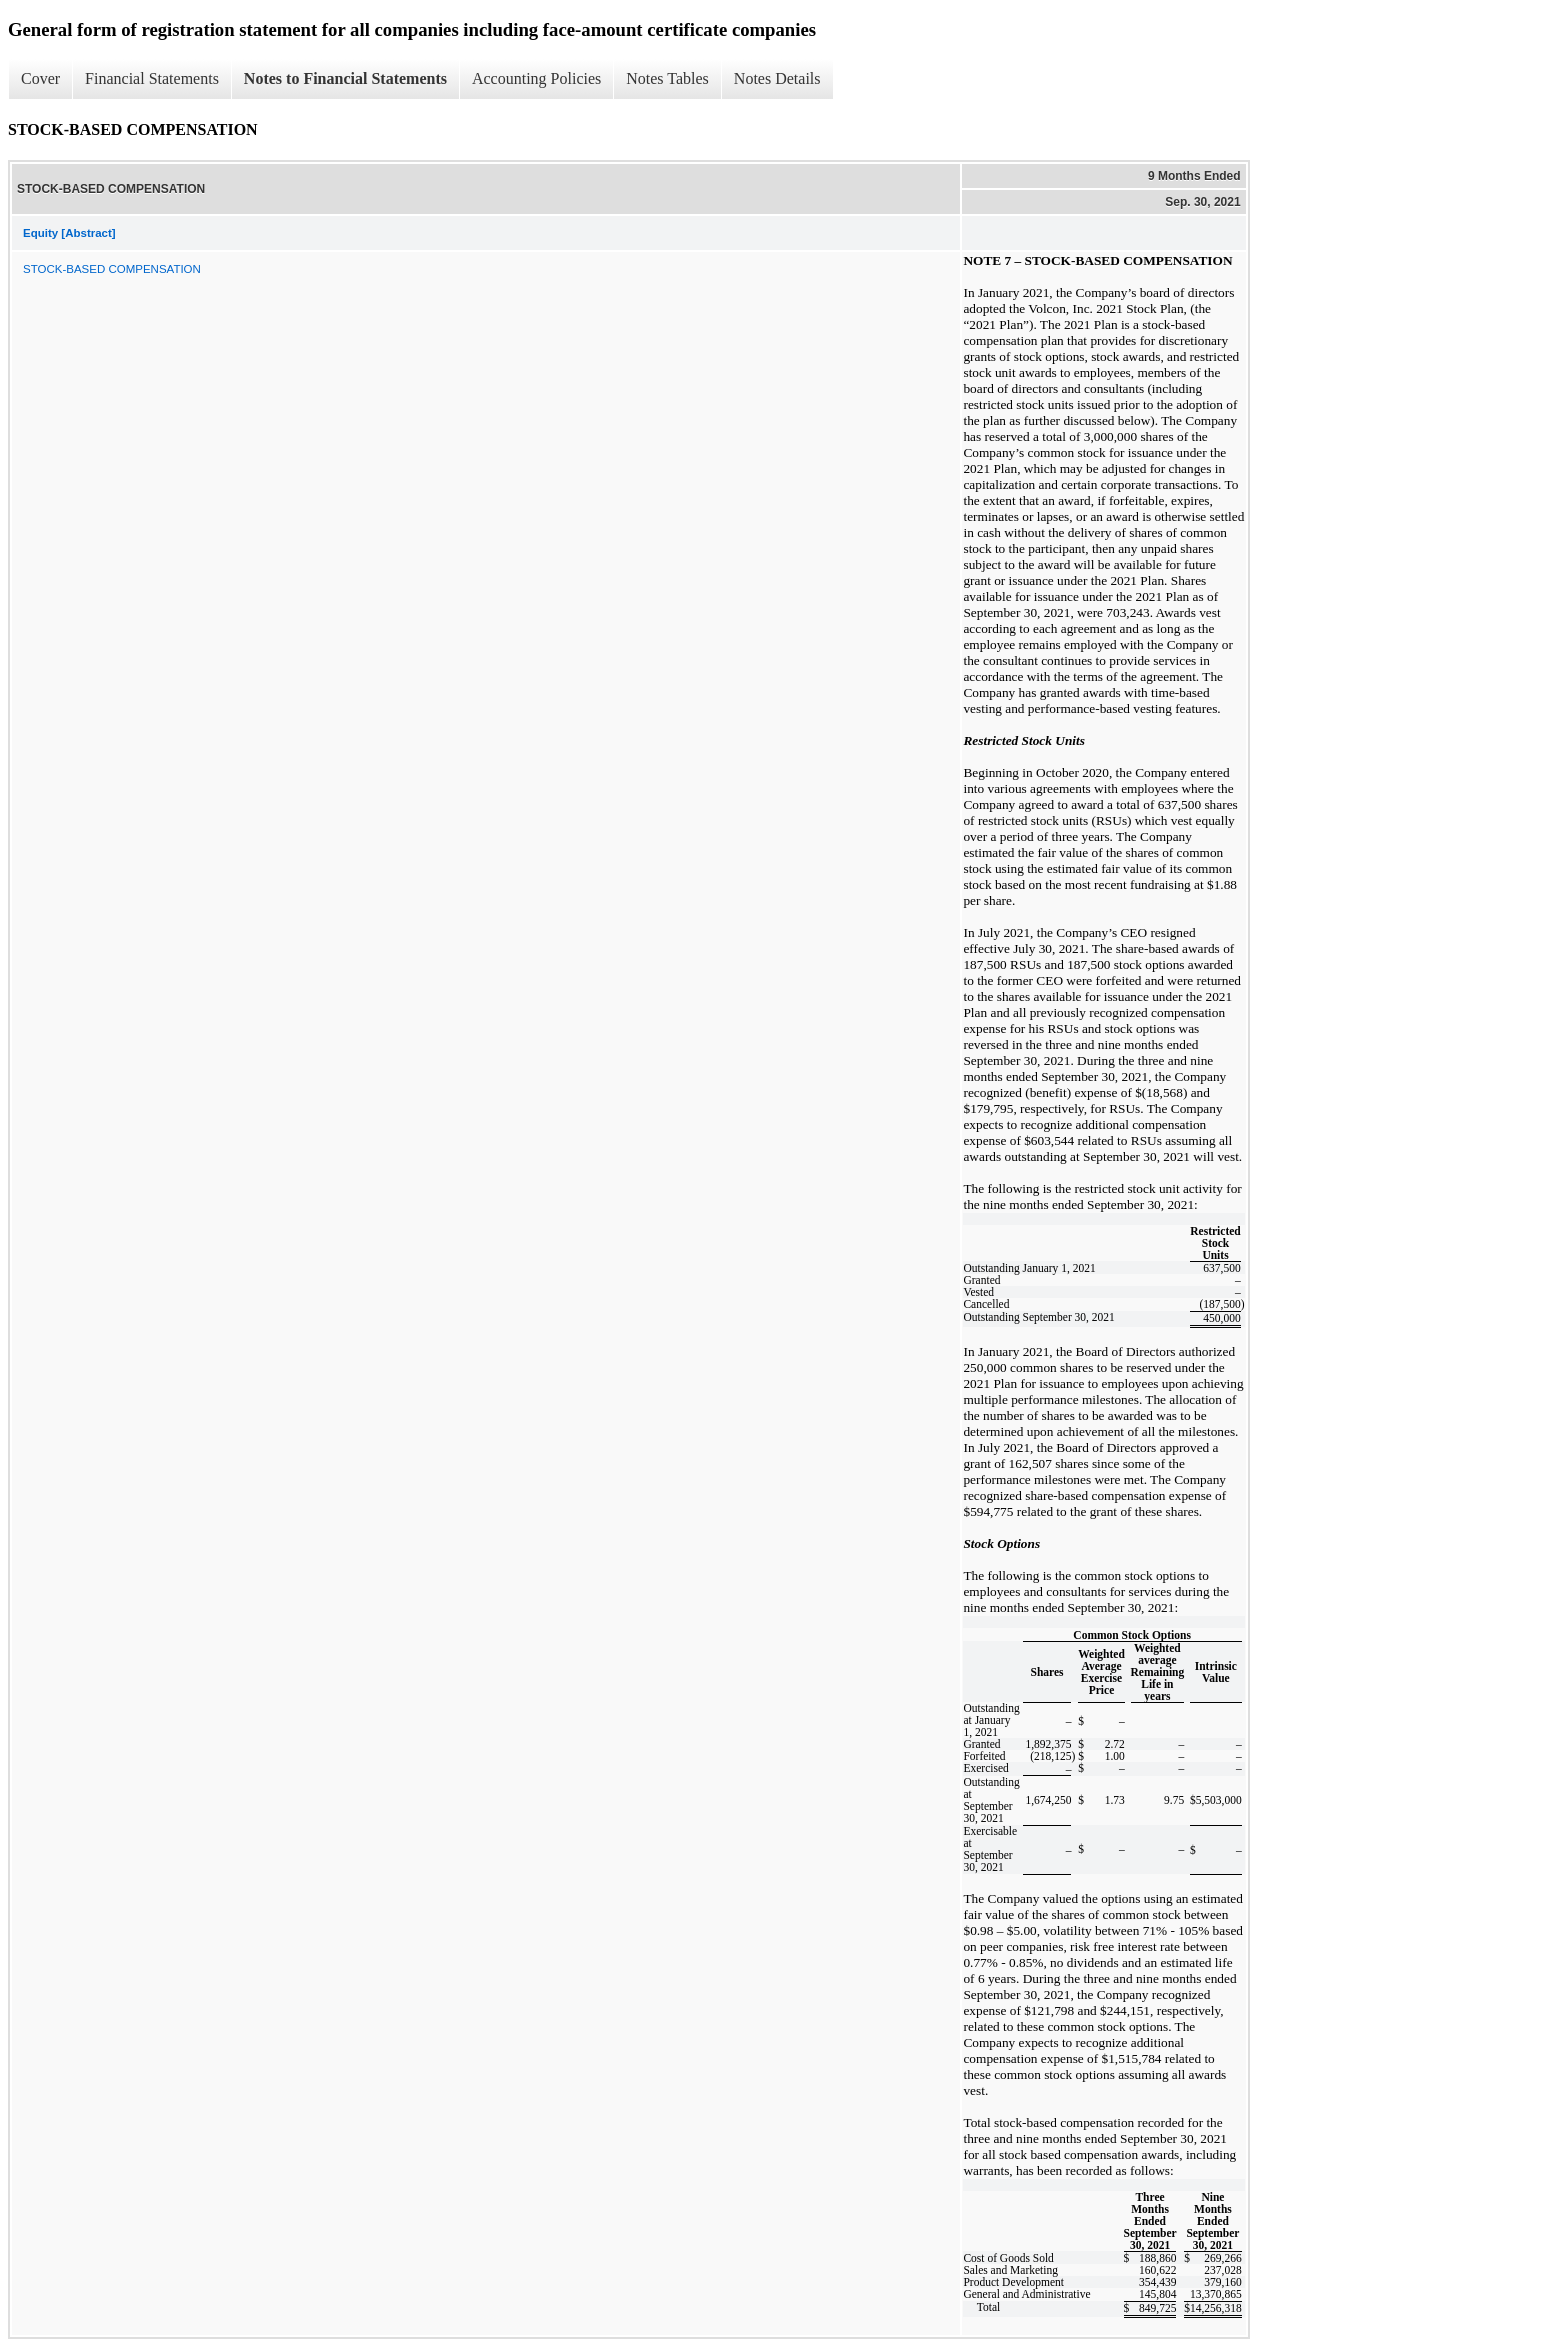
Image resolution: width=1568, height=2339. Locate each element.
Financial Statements (152, 78)
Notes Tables (667, 78)
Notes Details (777, 78)
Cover (40, 78)
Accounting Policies (536, 78)
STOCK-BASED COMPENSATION (112, 269)
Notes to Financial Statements (345, 78)
